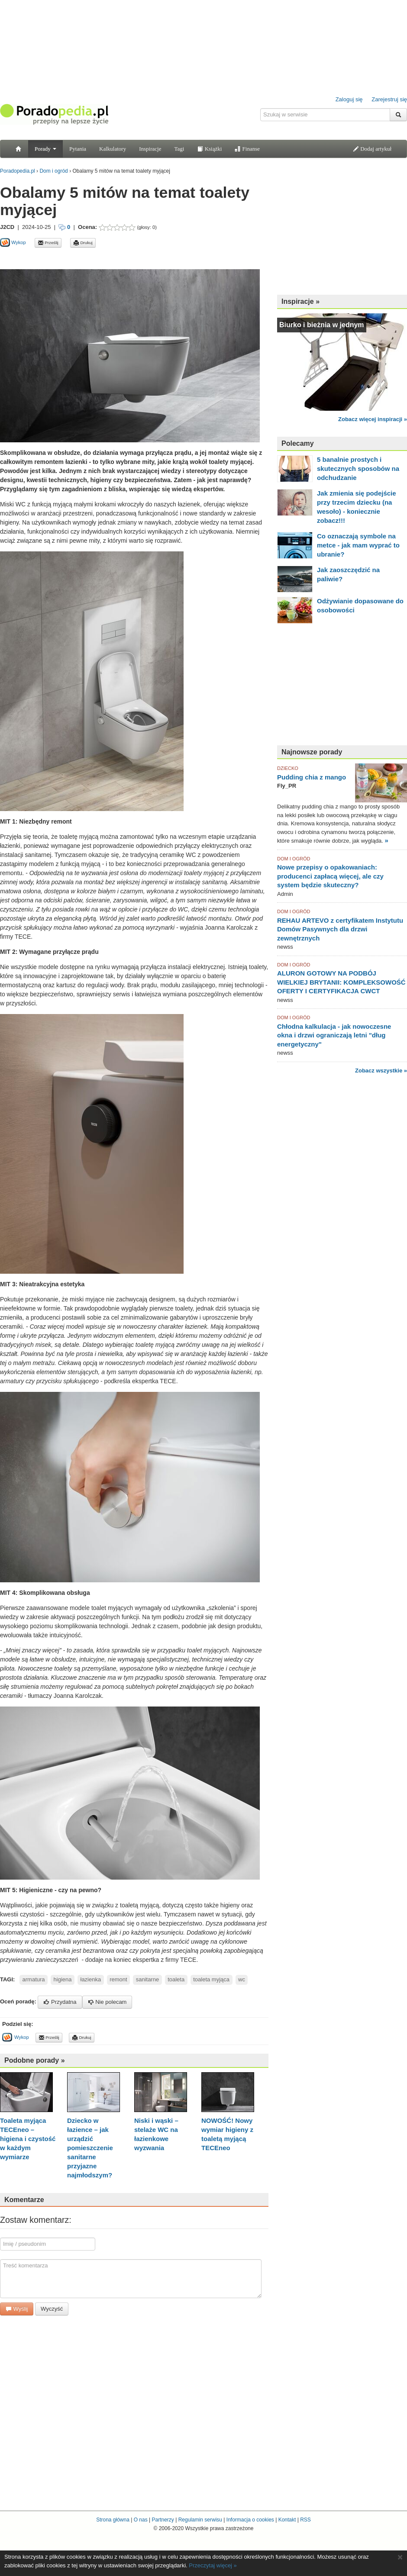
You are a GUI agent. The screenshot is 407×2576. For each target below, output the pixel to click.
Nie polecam (107, 2002)
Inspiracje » (300, 301)
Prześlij (48, 243)
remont (118, 1979)
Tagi (179, 148)
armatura (34, 1979)
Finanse (247, 148)
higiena (63, 1979)
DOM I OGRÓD (293, 858)
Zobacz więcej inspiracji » (372, 419)
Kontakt (287, 2520)
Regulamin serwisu (200, 2520)
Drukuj (83, 243)
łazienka (91, 1979)
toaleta (176, 1979)
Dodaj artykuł (372, 148)
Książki (209, 148)
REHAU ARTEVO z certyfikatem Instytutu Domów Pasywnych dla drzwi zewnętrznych (340, 929)
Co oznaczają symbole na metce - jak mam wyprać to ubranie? (358, 545)
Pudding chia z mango (311, 777)
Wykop (13, 242)
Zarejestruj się (389, 99)
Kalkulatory (112, 148)
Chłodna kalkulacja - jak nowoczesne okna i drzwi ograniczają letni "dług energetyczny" (334, 1035)
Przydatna (59, 2002)
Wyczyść (52, 2309)
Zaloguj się (349, 99)
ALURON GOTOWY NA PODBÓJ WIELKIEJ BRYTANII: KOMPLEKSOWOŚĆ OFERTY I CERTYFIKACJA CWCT (341, 982)
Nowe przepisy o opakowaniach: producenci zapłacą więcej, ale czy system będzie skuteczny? (330, 876)
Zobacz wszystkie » (381, 1070)
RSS (305, 2520)
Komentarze (24, 2199)
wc (241, 1979)
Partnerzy (163, 2520)
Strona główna (112, 2520)
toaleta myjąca (211, 1979)
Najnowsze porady (311, 752)
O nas (141, 2520)
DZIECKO (287, 768)
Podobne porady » (34, 2060)
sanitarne (147, 1979)
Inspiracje (150, 148)
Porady (45, 148)
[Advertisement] (342, 234)
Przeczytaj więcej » (213, 2565)
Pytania (77, 148)
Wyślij (17, 2309)
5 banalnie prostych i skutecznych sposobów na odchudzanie (358, 468)
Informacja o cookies (250, 2520)
